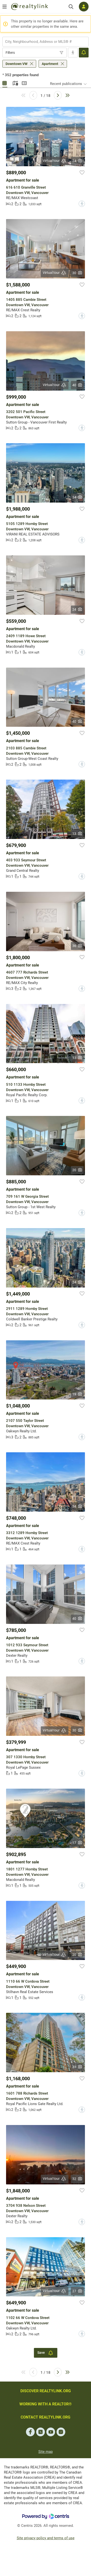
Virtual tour (54, 161)
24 (77, 161)
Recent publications (66, 84)
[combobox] (45, 41)
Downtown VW (16, 64)
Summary (24, 82)
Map (14, 82)
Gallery (4, 82)
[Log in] (84, 6)
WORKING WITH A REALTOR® (45, 2404)
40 (77, 385)
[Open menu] (4, 6)
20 (77, 1170)
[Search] (71, 6)
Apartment (50, 64)
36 (77, 946)
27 (77, 2291)
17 (77, 1843)
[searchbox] (42, 41)
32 (77, 2179)
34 (77, 497)
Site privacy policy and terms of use (45, 2538)
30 (77, 273)
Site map (45, 2451)
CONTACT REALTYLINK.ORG (45, 2417)
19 (77, 1394)
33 (77, 2067)
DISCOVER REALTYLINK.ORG (45, 2391)
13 (77, 834)
